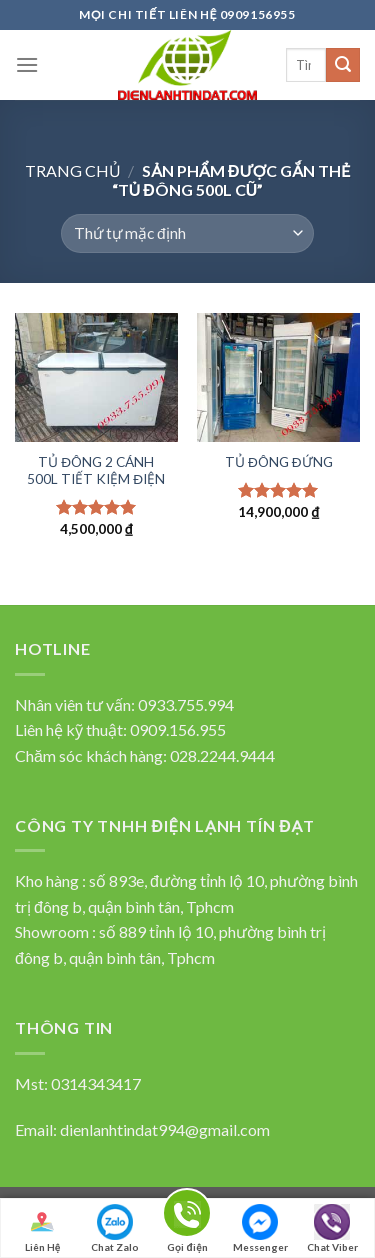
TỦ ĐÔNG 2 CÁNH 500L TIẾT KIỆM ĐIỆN (96, 471)
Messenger (260, 1228)
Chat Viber (332, 1228)
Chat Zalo (115, 1228)
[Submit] (343, 65)
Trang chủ (73, 170)
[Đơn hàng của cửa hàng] (187, 233)
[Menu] (27, 64)
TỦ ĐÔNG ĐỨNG (279, 462)
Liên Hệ (42, 1228)
